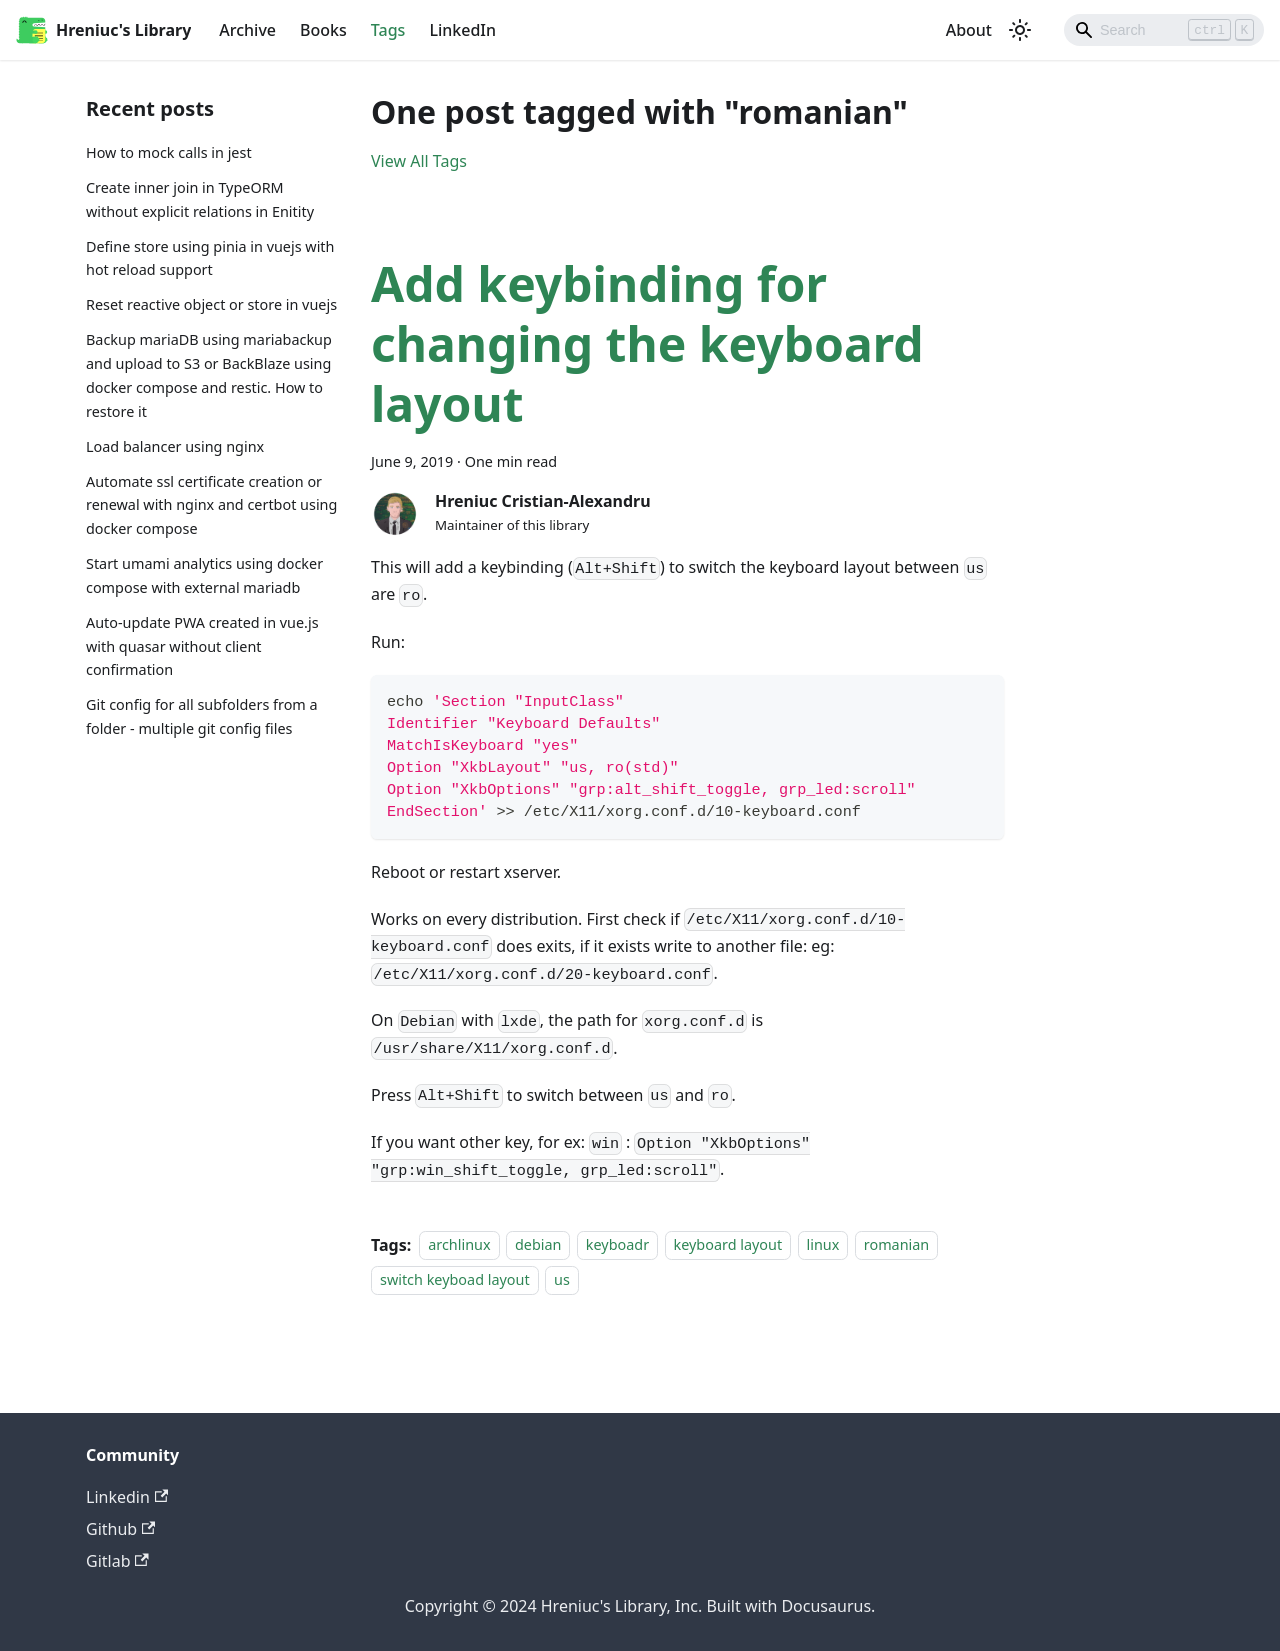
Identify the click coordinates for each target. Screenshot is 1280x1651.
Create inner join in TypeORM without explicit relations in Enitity (200, 199)
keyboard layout (728, 1245)
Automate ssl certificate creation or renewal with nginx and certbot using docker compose (211, 505)
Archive (247, 30)
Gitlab (117, 1561)
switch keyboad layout (455, 1279)
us (562, 1279)
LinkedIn (462, 30)
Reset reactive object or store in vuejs (211, 304)
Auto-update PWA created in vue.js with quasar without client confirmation (202, 646)
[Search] (1164, 30)
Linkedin (127, 1497)
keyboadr (617, 1245)
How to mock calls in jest (169, 152)
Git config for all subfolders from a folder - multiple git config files (202, 716)
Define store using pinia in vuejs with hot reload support (210, 258)
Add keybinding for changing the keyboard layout (647, 343)
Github (120, 1529)
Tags (388, 30)
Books (323, 30)
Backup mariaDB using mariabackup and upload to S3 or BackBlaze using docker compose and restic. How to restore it (209, 375)
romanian (896, 1245)
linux (823, 1245)
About (969, 30)
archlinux (459, 1245)
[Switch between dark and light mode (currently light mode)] (1020, 30)
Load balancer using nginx (175, 446)
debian (538, 1245)
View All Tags (419, 161)
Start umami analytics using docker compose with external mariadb (204, 575)
